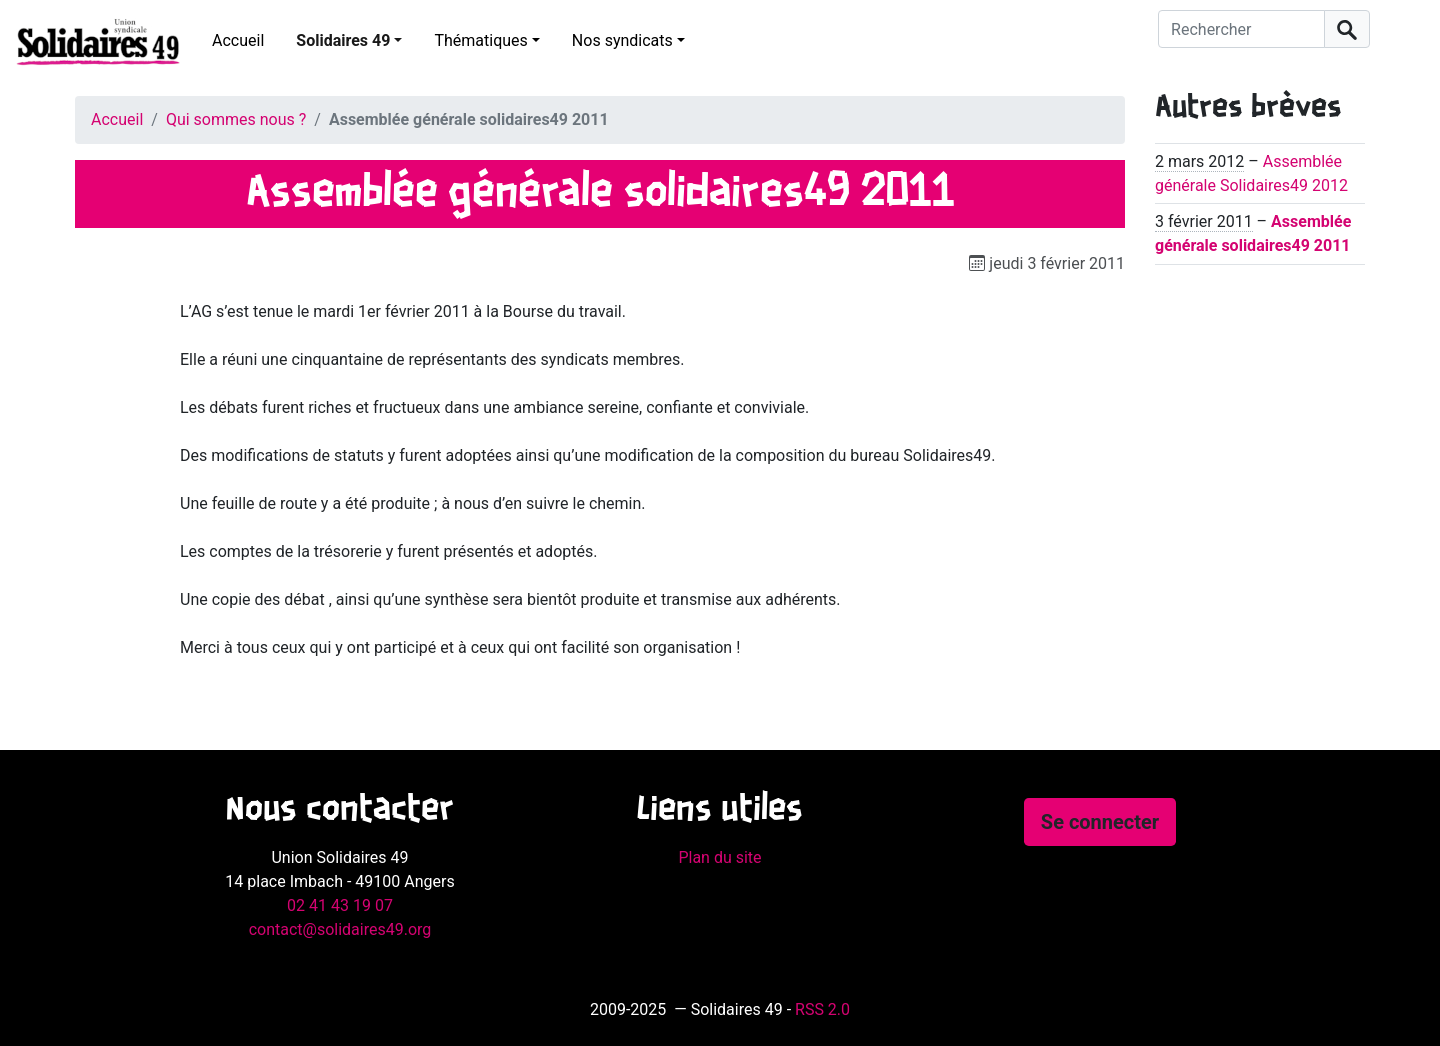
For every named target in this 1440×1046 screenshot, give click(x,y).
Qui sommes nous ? (236, 119)
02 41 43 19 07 (340, 905)
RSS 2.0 (822, 1009)
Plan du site (719, 857)
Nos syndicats (622, 40)
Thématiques (480, 40)
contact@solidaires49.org (340, 929)
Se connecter (1100, 822)
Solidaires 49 (343, 40)
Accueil (238, 40)
